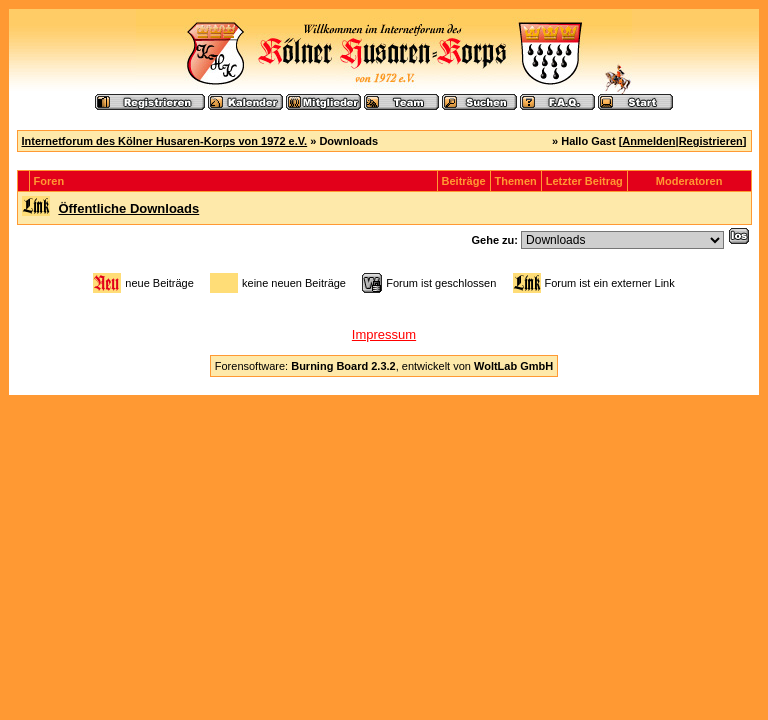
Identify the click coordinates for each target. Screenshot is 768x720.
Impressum (384, 334)
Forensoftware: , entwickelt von (384, 366)
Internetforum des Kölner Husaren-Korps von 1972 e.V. (165, 141)
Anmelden (648, 141)
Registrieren (711, 141)
